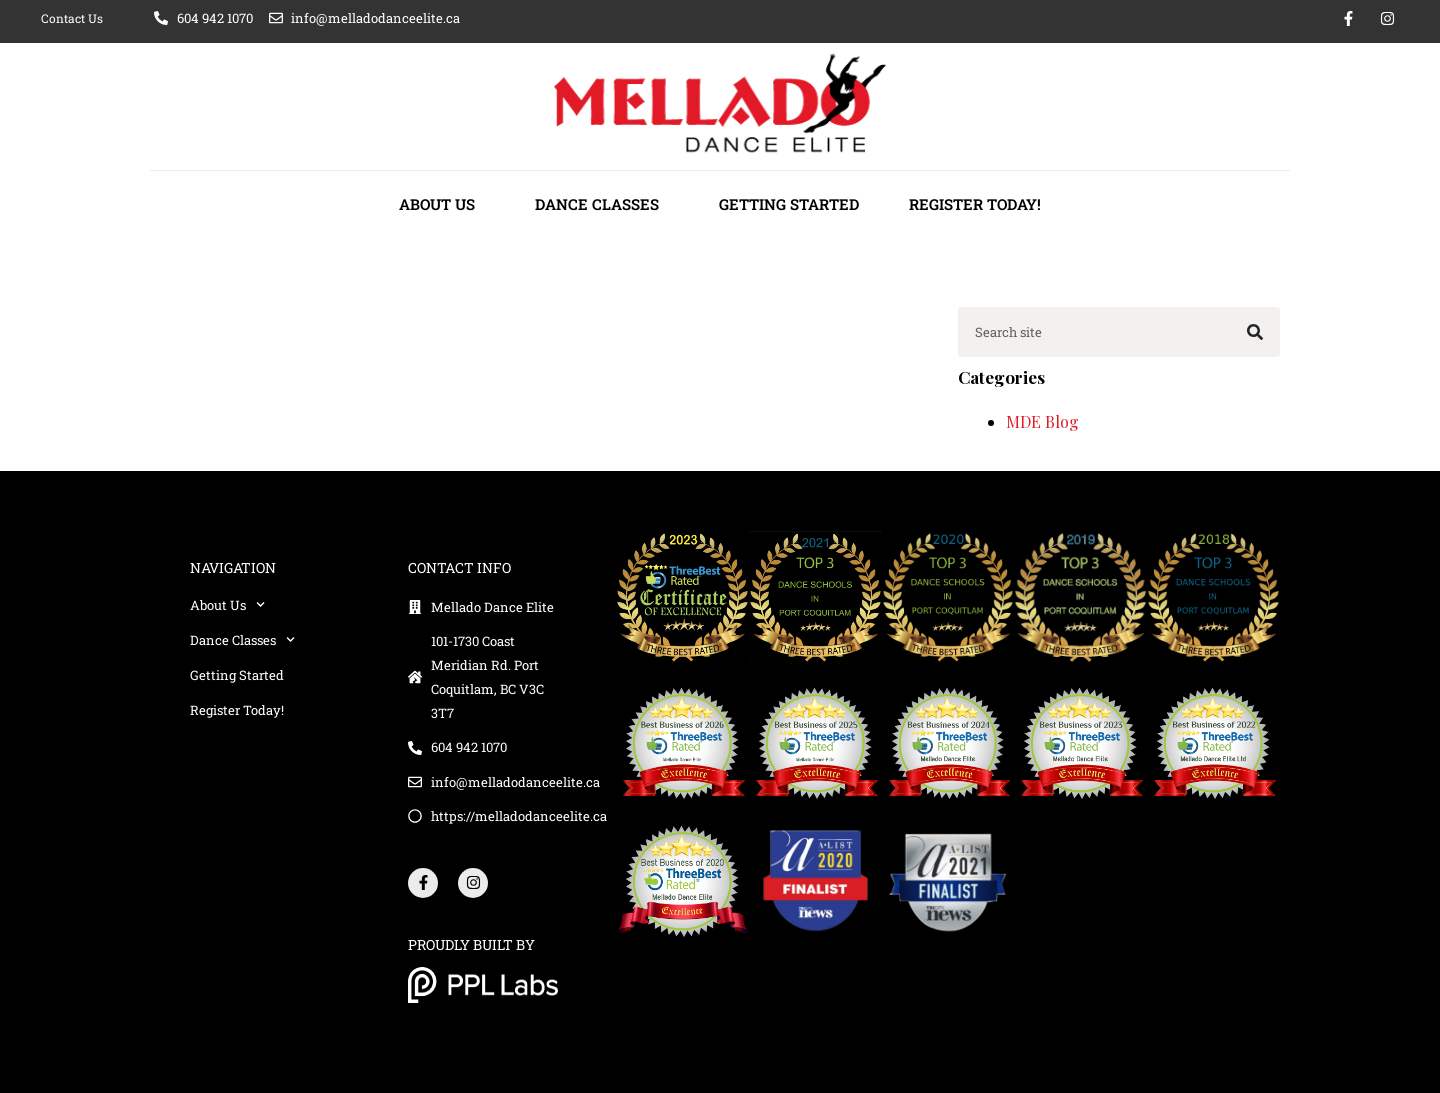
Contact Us (72, 18)
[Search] (1255, 332)
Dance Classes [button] (602, 204)
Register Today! (975, 204)
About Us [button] (442, 204)
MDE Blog (1042, 421)
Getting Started (789, 204)
